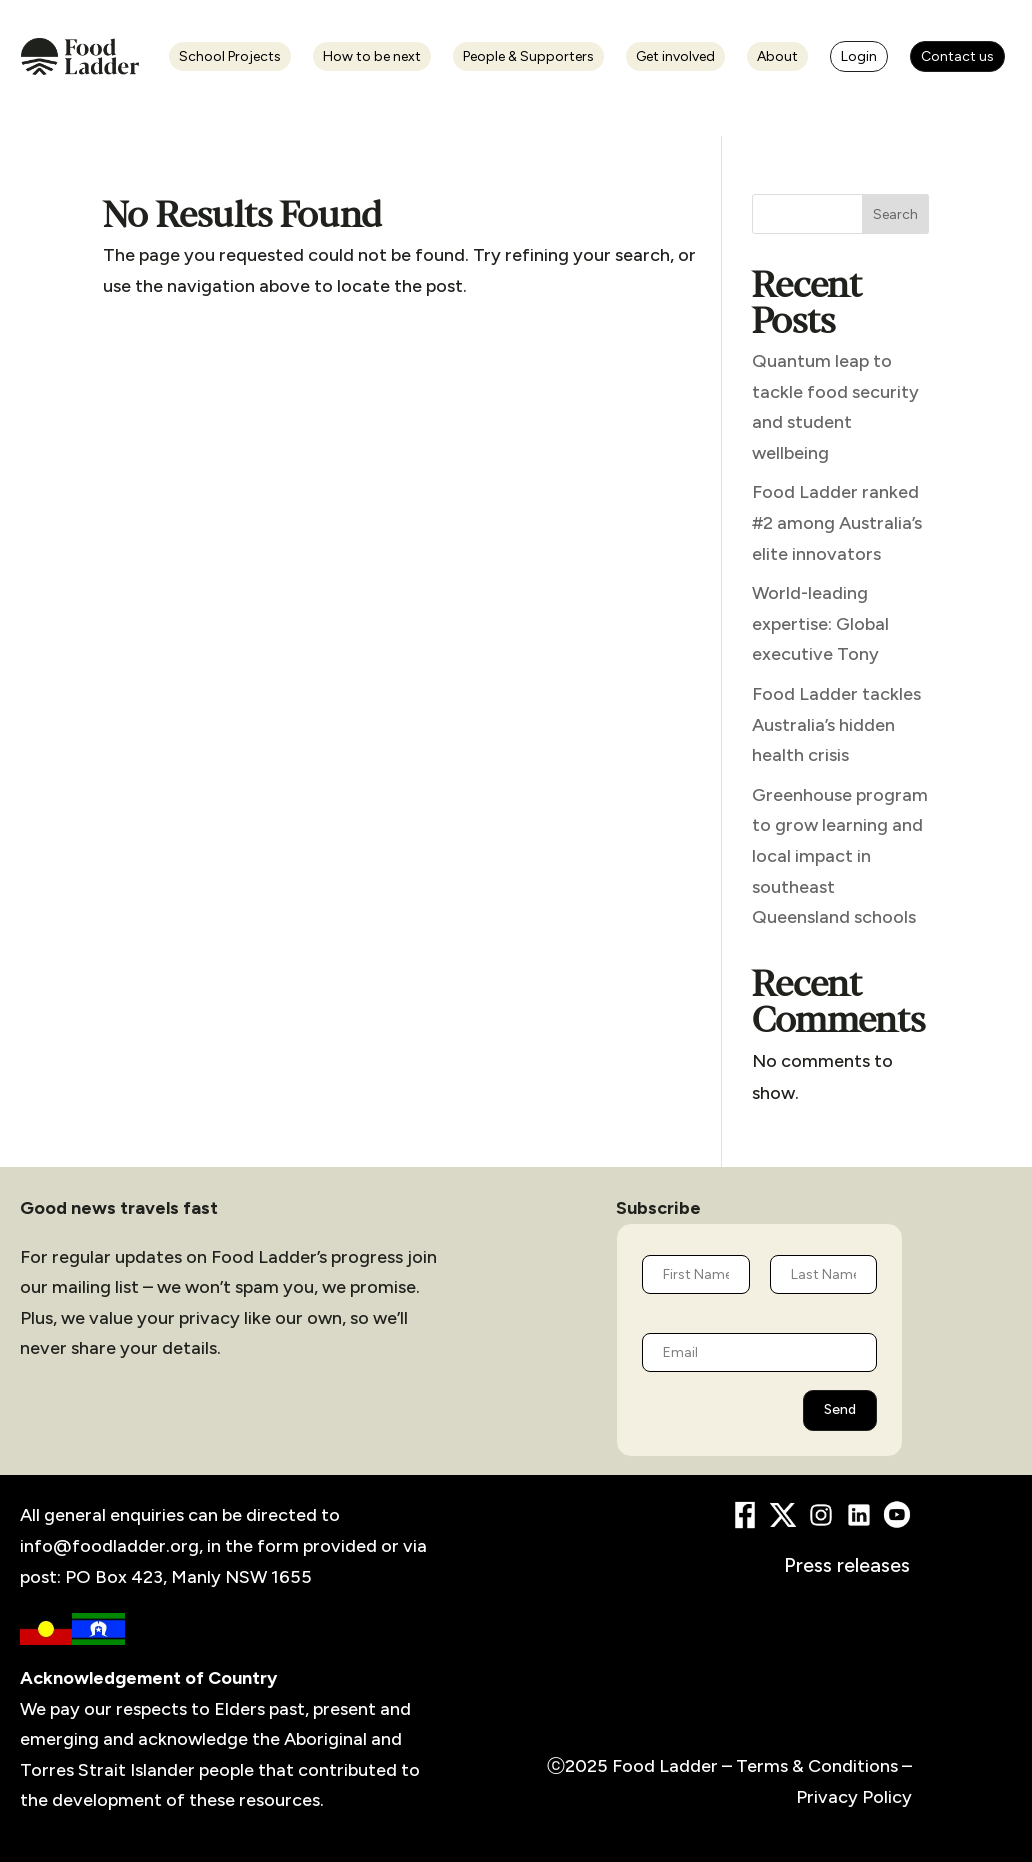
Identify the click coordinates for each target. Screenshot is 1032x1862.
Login (859, 56)
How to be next (372, 56)
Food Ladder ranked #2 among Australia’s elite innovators (837, 522)
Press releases (847, 1565)
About (777, 56)
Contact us (957, 56)
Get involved (675, 56)
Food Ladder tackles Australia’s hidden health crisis (836, 724)
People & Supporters (528, 56)
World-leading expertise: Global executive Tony (820, 623)
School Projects (230, 56)
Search (895, 214)
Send (840, 1409)
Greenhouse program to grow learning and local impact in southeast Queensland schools (840, 856)
